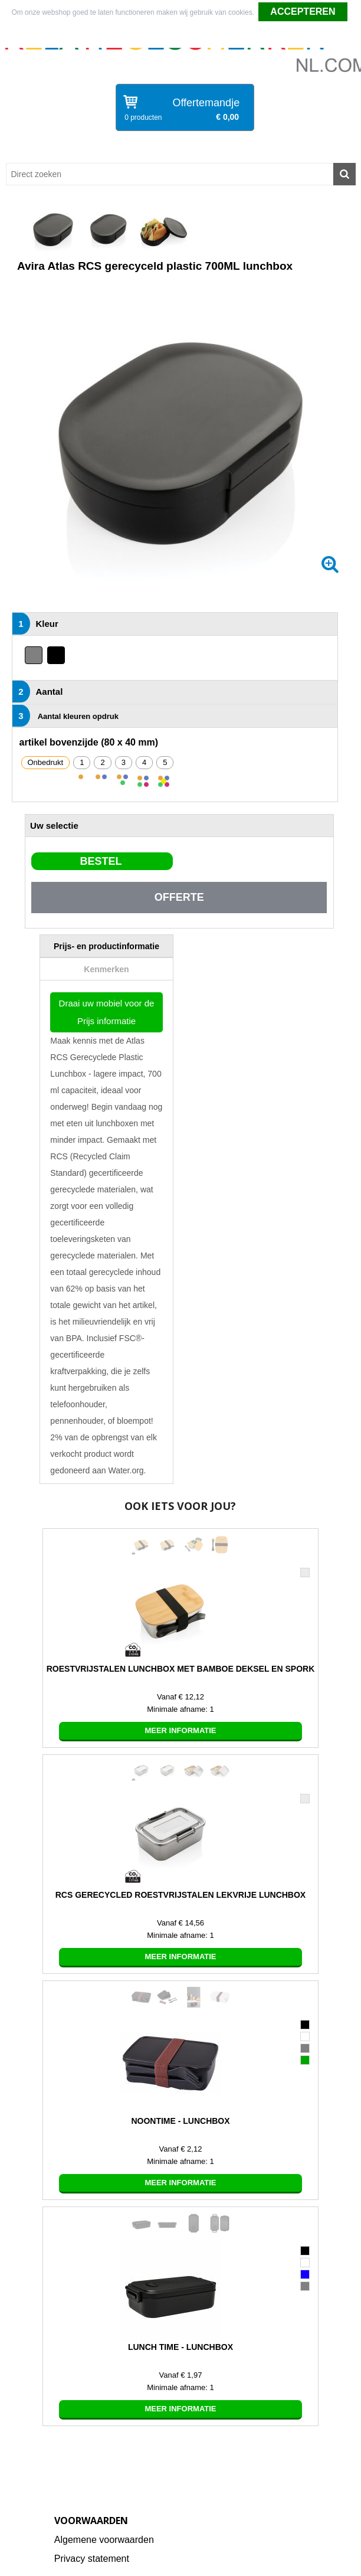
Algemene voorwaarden (104, 2540)
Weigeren (181, 36)
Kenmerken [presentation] (106, 969)
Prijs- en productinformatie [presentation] (106, 946)
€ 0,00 (227, 117)
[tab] (106, 945)
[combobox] (169, 174)
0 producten (143, 117)
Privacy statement (91, 2559)
